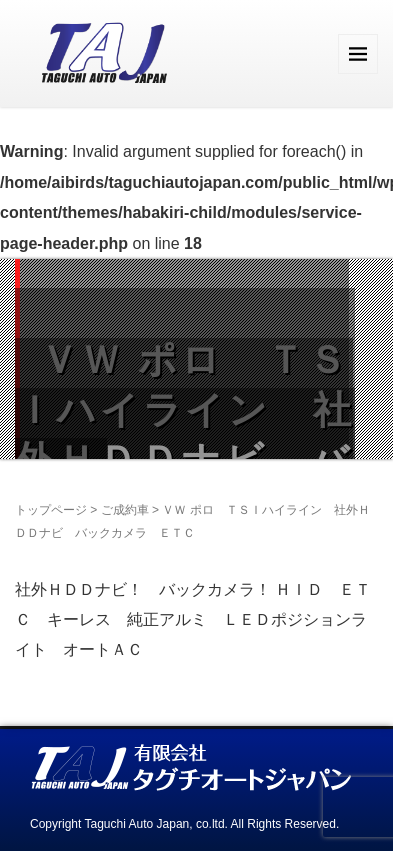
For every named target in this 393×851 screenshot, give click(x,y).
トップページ (51, 510)
